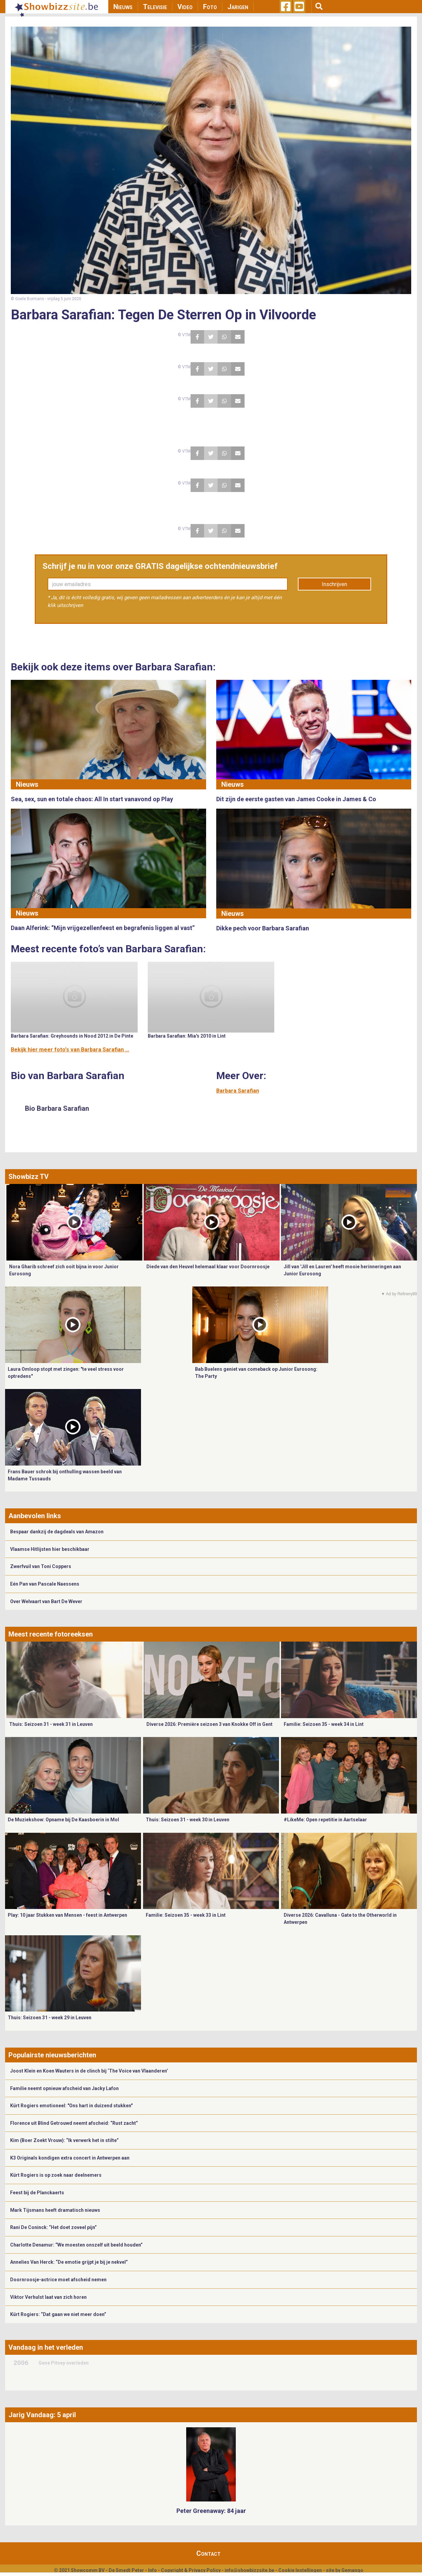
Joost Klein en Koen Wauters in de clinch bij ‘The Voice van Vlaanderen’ (89, 2071)
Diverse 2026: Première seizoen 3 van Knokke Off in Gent (209, 1724)
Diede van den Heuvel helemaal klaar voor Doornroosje (208, 1266)
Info (152, 2570)
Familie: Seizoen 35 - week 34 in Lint (324, 1724)
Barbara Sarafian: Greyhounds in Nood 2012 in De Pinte (72, 1036)
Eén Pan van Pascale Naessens (44, 1584)
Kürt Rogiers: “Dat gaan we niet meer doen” (58, 2314)
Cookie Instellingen (300, 2570)
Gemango (352, 2570)
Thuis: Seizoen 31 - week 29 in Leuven (49, 2017)
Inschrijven (334, 584)
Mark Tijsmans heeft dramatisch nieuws (55, 2210)
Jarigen (237, 7)
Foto (210, 7)
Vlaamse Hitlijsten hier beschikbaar (49, 1549)
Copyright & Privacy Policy (191, 2570)
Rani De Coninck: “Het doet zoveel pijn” (53, 2227)
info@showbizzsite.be (249, 2570)
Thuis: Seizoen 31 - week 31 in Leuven (51, 1724)
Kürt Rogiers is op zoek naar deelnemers (56, 2175)
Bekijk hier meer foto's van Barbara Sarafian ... (70, 1049)
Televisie (155, 7)
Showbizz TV (28, 1177)
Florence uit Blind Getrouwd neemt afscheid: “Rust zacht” (74, 2123)
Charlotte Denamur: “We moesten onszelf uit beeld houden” (76, 2245)
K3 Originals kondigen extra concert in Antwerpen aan (70, 2158)
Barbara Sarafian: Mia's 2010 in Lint (187, 1036)
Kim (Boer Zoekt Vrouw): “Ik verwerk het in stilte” (64, 2140)
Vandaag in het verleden (45, 2347)
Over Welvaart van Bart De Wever (46, 1601)
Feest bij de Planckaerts (37, 2192)
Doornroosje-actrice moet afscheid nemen (58, 2279)
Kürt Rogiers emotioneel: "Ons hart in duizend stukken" (71, 2105)
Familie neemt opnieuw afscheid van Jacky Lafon (64, 2088)
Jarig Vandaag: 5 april (42, 2415)
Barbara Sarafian (237, 1091)
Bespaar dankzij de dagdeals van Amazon (57, 1531)
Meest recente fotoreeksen (50, 1634)
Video (185, 7)
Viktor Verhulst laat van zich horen (48, 2297)
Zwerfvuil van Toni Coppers (40, 1566)
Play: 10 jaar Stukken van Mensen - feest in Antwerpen (67, 1915)
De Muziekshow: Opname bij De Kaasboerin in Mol (63, 1819)
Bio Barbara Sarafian (57, 1108)
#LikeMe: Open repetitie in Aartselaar (325, 1819)
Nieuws (123, 7)
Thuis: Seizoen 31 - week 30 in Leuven (187, 1819)
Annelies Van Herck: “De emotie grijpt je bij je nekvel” (69, 2262)
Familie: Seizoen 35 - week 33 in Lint (186, 1915)
